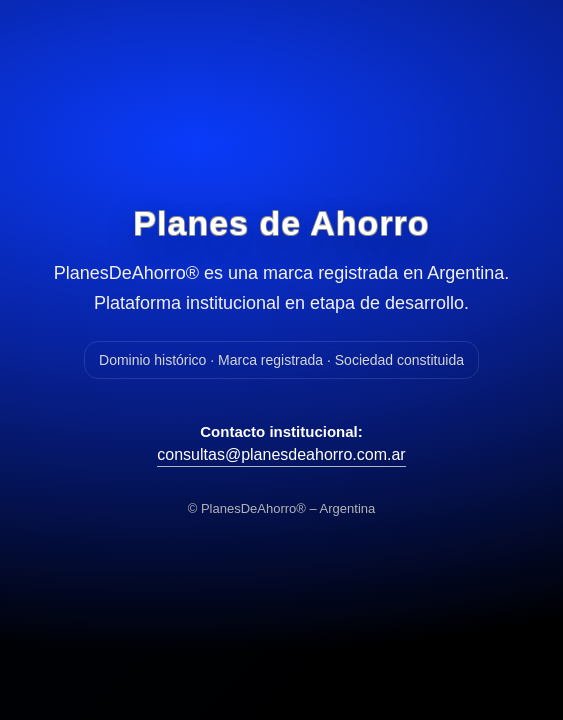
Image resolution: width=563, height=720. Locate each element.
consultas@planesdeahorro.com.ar (281, 454)
